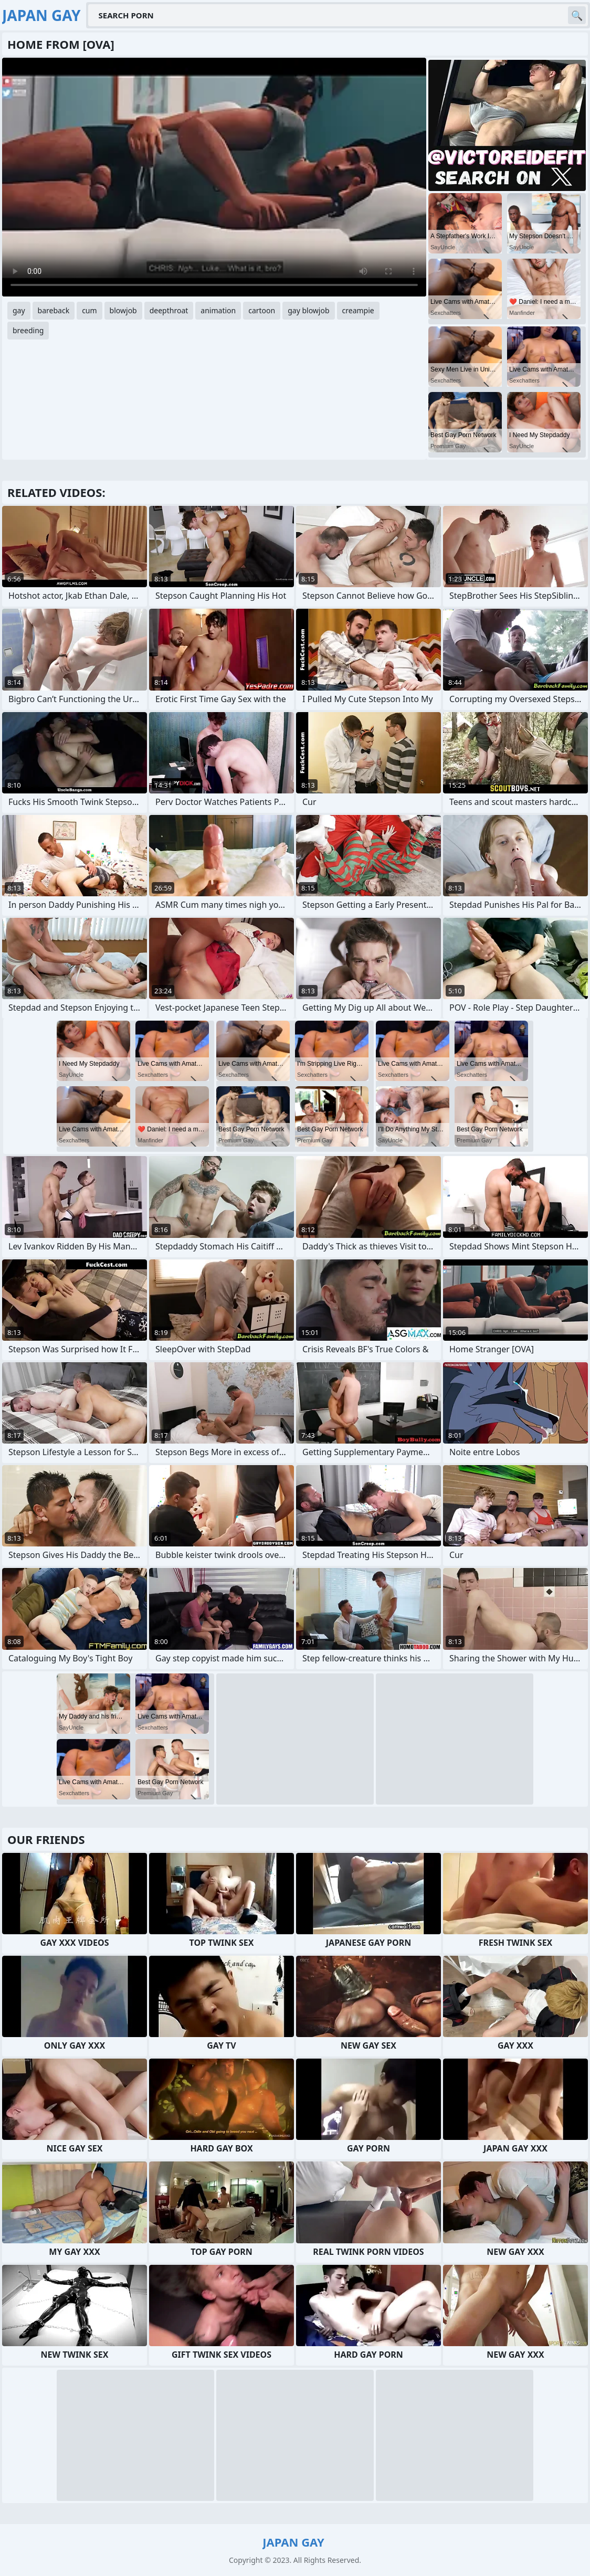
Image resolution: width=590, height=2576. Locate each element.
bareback (54, 310)
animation (218, 310)
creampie (358, 310)
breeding (28, 330)
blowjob (123, 310)
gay (19, 310)
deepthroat (169, 310)
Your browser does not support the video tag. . (214, 177)
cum (89, 310)
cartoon (261, 310)
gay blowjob (308, 310)
